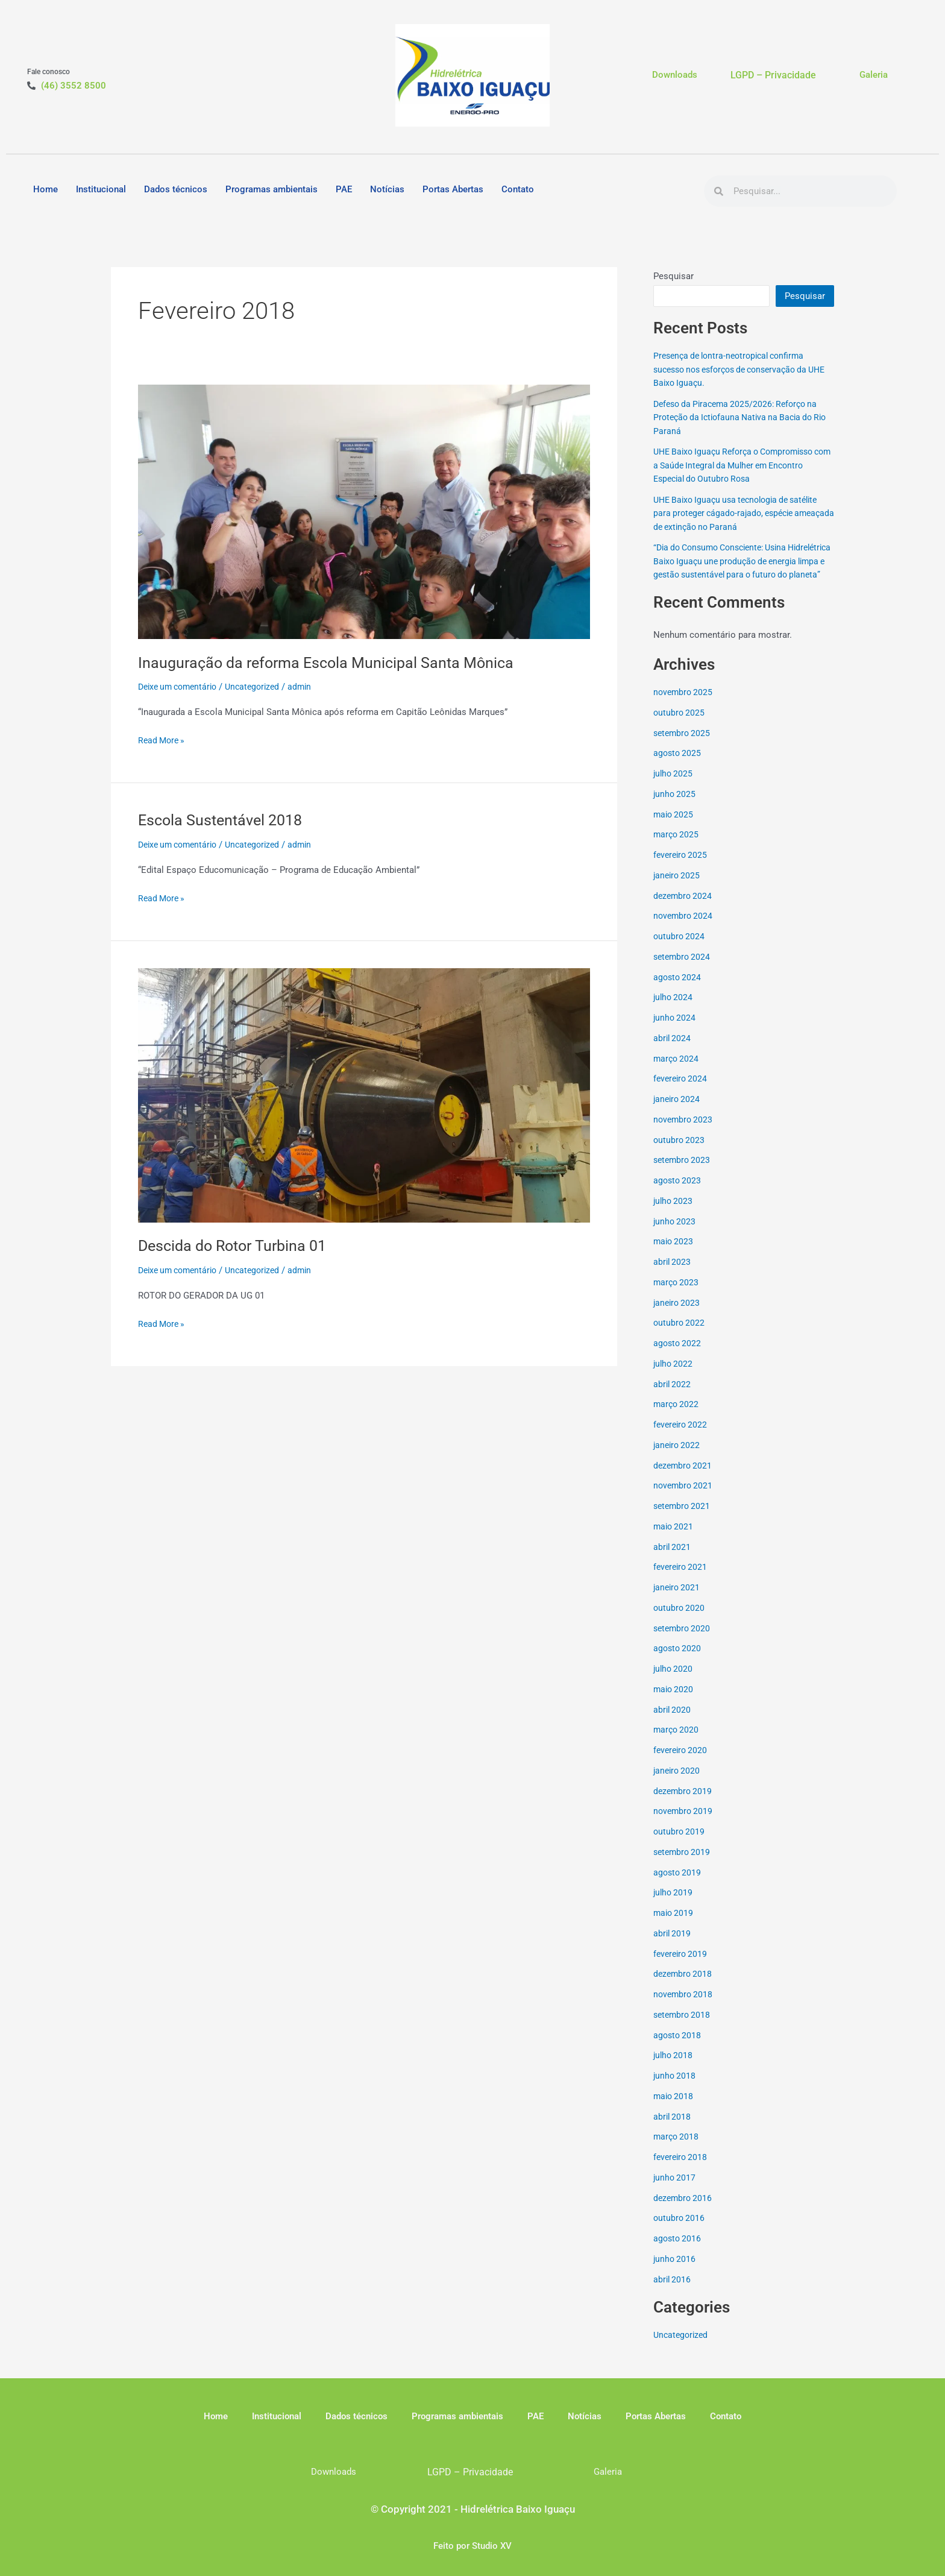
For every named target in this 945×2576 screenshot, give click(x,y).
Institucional (101, 189)
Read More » (163, 739)
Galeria (873, 74)
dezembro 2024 (684, 909)
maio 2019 (674, 1926)
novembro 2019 (684, 1824)
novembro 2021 (684, 1499)
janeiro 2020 (678, 1783)
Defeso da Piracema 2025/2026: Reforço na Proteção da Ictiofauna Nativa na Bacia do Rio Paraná (740, 417)
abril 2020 (672, 1723)
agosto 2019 (678, 1885)
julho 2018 (674, 2069)
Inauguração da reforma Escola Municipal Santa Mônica (331, 662)
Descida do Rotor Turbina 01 (236, 1245)
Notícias (387, 189)
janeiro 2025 (678, 888)
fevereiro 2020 (682, 1764)
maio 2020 (674, 1702)
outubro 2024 (679, 950)
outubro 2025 (679, 725)
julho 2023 (674, 1214)
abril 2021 (672, 1560)
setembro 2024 (683, 970)
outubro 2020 (679, 1621)
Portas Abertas (452, 189)
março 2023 (677, 1295)
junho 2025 (675, 807)
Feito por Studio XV (472, 2545)
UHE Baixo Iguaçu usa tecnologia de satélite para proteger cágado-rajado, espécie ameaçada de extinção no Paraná (742, 513)
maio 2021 (674, 1539)
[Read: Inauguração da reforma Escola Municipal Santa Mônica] (364, 511)
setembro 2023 (683, 1173)
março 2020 (677, 1743)
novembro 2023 (684, 1132)
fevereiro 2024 (682, 1092)
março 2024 (677, 1071)
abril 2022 (672, 1397)
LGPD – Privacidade (773, 75)
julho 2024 (674, 1011)
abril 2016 (672, 2292)
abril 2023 (672, 1275)
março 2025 (677, 848)
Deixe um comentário (181, 686)
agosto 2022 (678, 1357)
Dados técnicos (175, 189)
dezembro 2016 (684, 2211)
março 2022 (677, 1417)
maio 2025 (674, 827)
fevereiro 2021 (682, 1580)
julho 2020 (674, 1682)
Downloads (674, 74)
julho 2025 (674, 787)
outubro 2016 (679, 2231)
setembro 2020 (683, 1641)
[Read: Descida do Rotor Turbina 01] (364, 1094)
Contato (517, 189)
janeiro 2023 (678, 1316)
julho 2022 (674, 1376)
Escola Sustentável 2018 (223, 820)
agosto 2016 (678, 2252)
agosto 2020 (678, 1662)
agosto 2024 (678, 990)
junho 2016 (675, 2272)
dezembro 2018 (684, 1987)
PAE (344, 189)
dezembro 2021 (684, 1478)
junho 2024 (675, 1031)
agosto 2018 (678, 2048)
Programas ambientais (271, 189)
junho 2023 (675, 1234)
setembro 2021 (683, 1519)
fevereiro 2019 (682, 1967)
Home (45, 189)
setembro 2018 (683, 2028)
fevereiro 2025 (682, 868)
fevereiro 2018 (682, 2170)
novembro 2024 (684, 929)
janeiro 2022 (678, 1458)
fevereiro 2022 (682, 1438)
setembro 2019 (683, 1865)
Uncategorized (261, 686)
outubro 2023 (679, 1153)
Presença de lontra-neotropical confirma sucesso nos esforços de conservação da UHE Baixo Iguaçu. (737, 369)
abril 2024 (672, 1051)
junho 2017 (675, 2190)
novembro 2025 (684, 706)
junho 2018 (675, 2089)
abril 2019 (672, 1946)
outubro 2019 (679, 1845)
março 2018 (677, 2150)
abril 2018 (672, 2129)
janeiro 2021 (678, 1601)
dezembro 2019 (684, 1804)
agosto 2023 (678, 1194)
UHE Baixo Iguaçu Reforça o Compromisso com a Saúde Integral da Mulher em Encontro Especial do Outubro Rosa (740, 465)
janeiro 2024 (678, 1112)
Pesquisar (673, 276)
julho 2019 (674, 1906)
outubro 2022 (679, 1336)
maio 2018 (674, 2109)
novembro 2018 (684, 2008)
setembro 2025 (683, 746)
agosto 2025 (678, 766)
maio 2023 (674, 1255)
